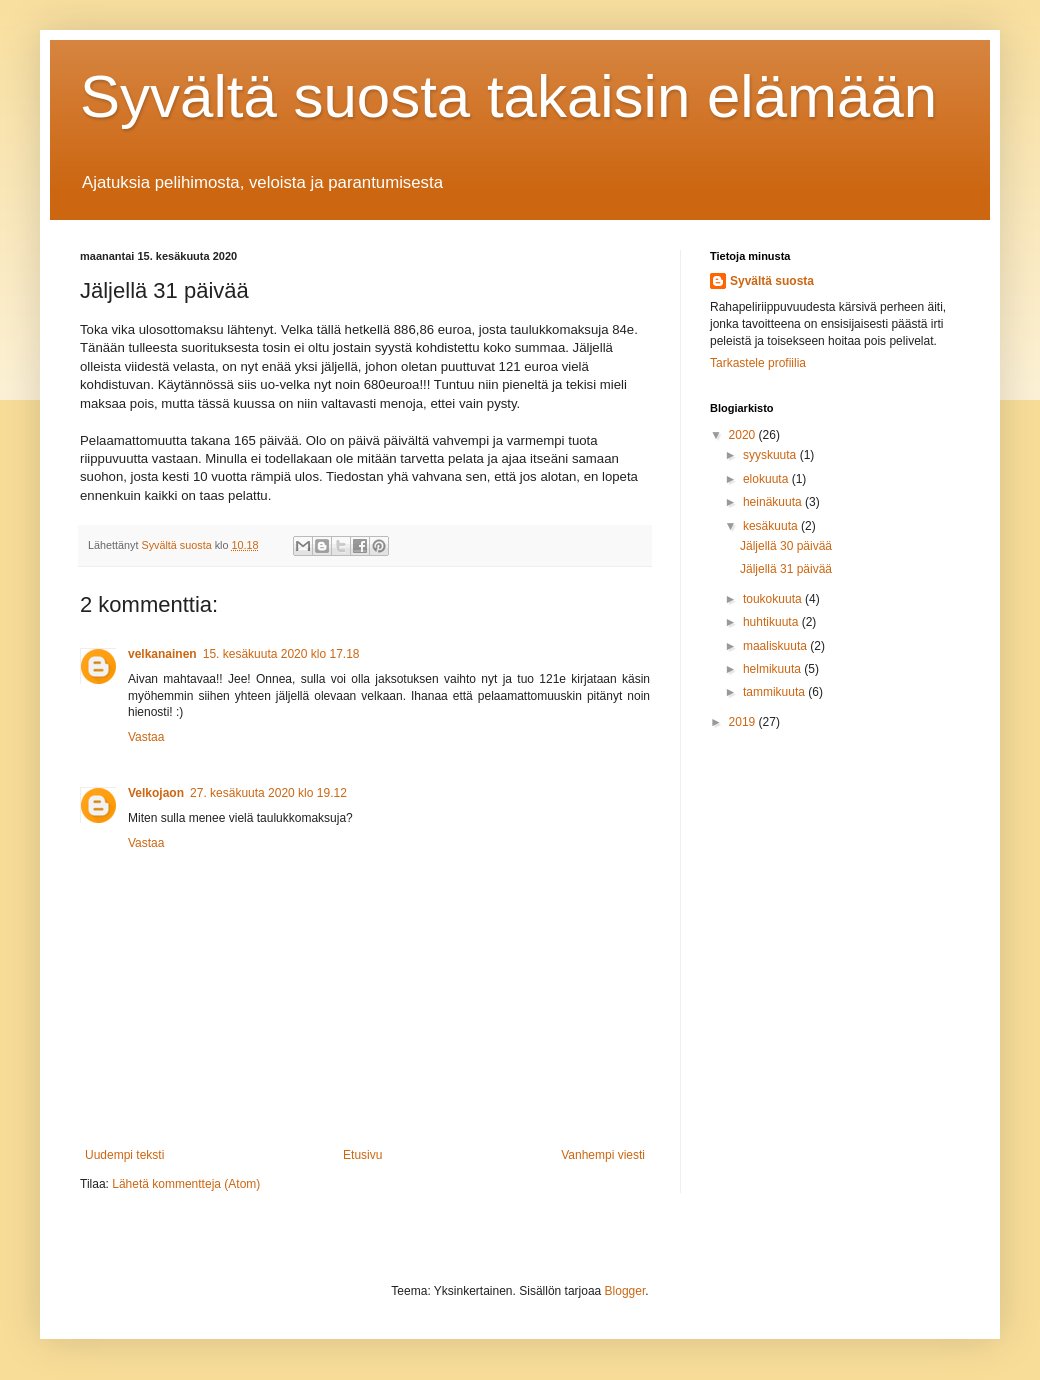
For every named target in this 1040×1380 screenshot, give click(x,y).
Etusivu (362, 1155)
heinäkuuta (774, 502)
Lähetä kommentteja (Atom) (186, 1184)
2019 (744, 722)
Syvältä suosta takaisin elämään (508, 96)
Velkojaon (156, 793)
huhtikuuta (772, 622)
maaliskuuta (776, 646)
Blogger (625, 1291)
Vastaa (146, 737)
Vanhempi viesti (603, 1155)
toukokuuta (774, 599)
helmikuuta (773, 669)
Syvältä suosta (772, 281)
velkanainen (162, 654)
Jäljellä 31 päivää (786, 569)
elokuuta (767, 479)
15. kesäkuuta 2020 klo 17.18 (281, 654)
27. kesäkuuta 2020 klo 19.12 (268, 793)
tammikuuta (775, 692)
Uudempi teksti (124, 1155)
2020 (744, 435)
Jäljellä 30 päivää (786, 546)
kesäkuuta (772, 526)
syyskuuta (771, 455)
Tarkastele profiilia (758, 363)
